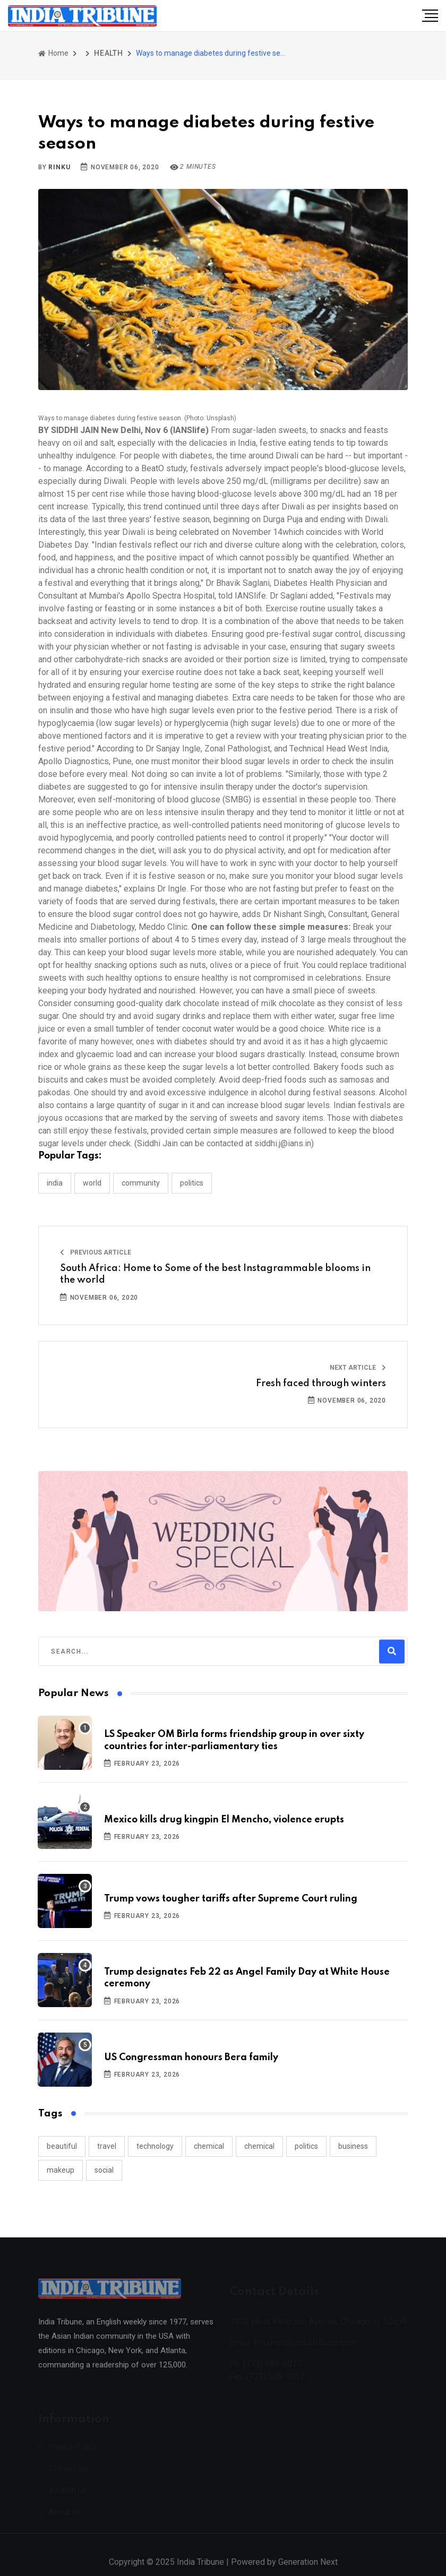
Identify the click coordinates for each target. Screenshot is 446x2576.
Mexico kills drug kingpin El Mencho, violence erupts (224, 1820)
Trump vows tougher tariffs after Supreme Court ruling (230, 1899)
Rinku (59, 167)
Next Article (358, 1367)
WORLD (92, 1183)
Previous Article (95, 1252)
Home (53, 53)
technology (155, 2146)
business (353, 2146)
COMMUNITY (141, 1183)
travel (106, 2146)
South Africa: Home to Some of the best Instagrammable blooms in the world (215, 1274)
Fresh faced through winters (321, 1383)
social (104, 2170)
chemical (209, 2146)
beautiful (62, 2146)
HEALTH (108, 53)
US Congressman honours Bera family (191, 2057)
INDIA (55, 1183)
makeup (60, 2170)
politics (306, 2146)
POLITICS (191, 1183)
